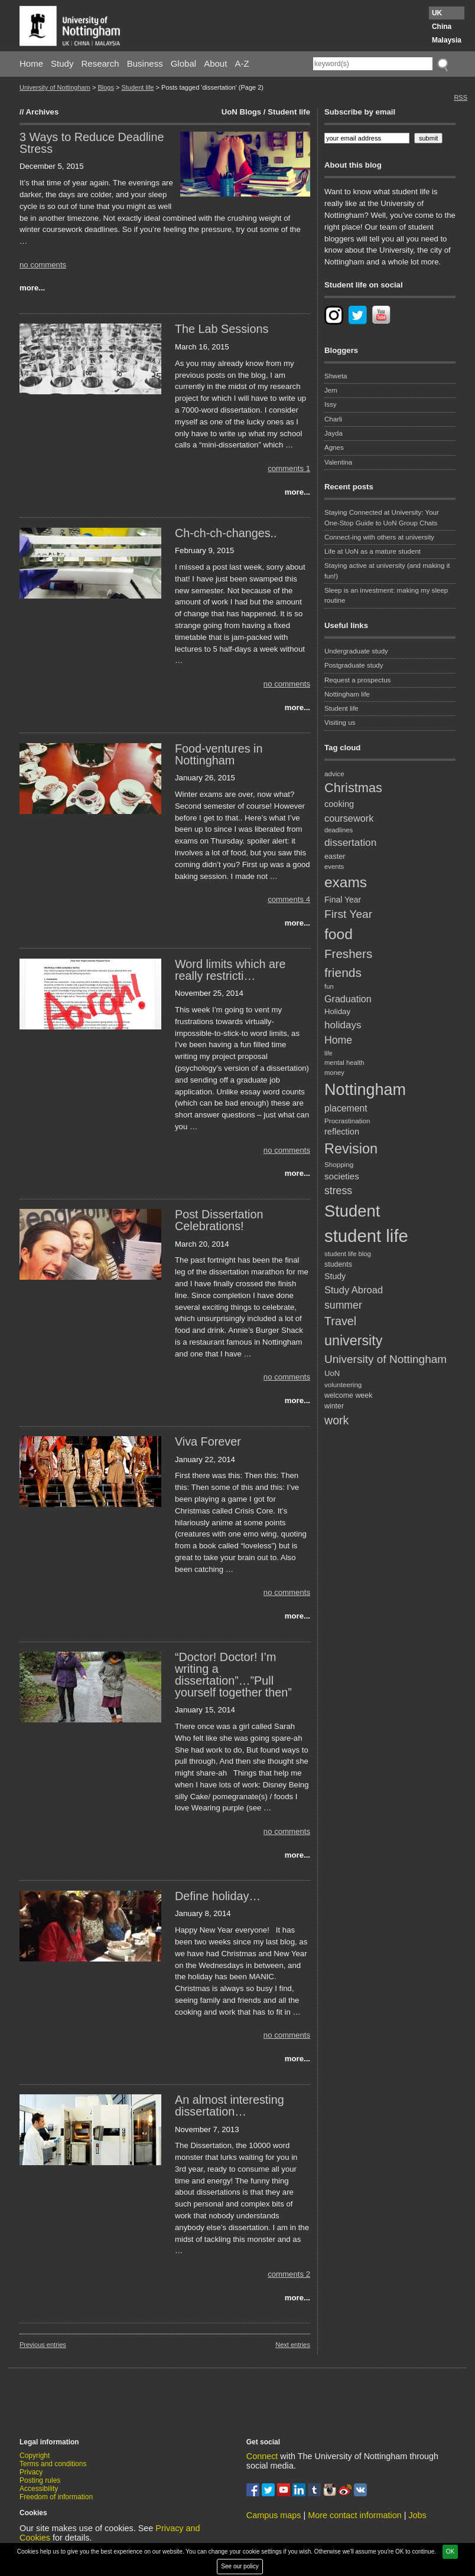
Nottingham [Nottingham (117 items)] (365, 1090)
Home (31, 63)
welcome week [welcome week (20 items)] (348, 1395)
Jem (330, 390)
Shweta (335, 376)
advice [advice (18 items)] (334, 773)
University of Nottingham (54, 87)
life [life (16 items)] (328, 1053)
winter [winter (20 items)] (334, 1406)
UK (437, 13)
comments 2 (289, 2274)
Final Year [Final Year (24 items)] (342, 899)
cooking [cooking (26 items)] (339, 804)
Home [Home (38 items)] (338, 1040)
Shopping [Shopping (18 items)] (338, 1164)
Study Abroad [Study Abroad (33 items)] (353, 1289)
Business (145, 63)
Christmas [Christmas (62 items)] (353, 787)
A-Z (242, 63)
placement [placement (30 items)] (345, 1108)
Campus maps (273, 2515)
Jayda (333, 433)
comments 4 (289, 899)
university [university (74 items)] (353, 1340)
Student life (137, 87)
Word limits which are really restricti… (230, 969)
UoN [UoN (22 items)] (332, 1373)
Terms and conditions (52, 2464)
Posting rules (39, 2480)
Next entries (292, 2344)
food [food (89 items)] (338, 934)
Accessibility (38, 2489)
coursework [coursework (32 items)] (348, 818)
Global (183, 63)
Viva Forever (208, 1441)
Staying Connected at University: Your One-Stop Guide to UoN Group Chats (381, 517)
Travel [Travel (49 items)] (340, 1321)
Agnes (334, 447)
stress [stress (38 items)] (338, 1191)
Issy (330, 404)
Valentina (338, 462)
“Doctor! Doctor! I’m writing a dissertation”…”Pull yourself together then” (233, 1674)
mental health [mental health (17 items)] (344, 1062)
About (215, 63)
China (441, 26)
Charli (333, 419)
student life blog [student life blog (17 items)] (347, 1253)
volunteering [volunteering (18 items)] (343, 1384)
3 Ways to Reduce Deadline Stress (91, 142)
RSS (460, 97)
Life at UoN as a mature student (372, 551)
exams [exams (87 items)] (345, 882)
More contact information (354, 2515)
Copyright (34, 2455)
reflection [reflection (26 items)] (341, 1131)
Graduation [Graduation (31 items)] (348, 998)
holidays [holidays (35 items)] (343, 1025)
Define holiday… (218, 1895)
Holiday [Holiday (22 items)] (337, 1011)
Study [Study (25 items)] (335, 1276)
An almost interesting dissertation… (229, 2105)
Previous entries (42, 2344)
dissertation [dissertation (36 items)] (350, 842)
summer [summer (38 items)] (343, 1305)
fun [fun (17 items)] (329, 986)
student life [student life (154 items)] (366, 1235)
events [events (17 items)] (334, 866)
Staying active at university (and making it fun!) (387, 570)
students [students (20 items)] (338, 1264)
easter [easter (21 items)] (335, 856)
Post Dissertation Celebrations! (219, 1220)
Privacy (31, 2472)
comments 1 (289, 468)
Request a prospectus (357, 680)
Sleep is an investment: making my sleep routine (386, 595)
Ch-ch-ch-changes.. (226, 533)
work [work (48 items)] (336, 1420)
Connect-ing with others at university (379, 537)
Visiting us (339, 722)
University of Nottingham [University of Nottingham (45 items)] (385, 1359)
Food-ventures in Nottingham (218, 754)
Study (62, 63)
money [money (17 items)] (334, 1072)
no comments (42, 264)
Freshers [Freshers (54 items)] (348, 953)
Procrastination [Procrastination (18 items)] (347, 1120)
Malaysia (446, 40)
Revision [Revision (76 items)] (351, 1148)
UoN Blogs (241, 111)
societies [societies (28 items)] (341, 1176)
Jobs (417, 2515)
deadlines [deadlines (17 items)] (338, 829)
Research (100, 63)
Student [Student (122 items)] (352, 1211)
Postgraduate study (353, 665)
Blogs (105, 87)
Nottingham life (347, 694)
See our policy (239, 2566)
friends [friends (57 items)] (343, 972)
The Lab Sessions (221, 328)
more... (32, 287)
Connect (262, 2456)
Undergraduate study (356, 651)
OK (450, 2551)
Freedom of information (56, 2497)
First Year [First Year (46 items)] (348, 914)
